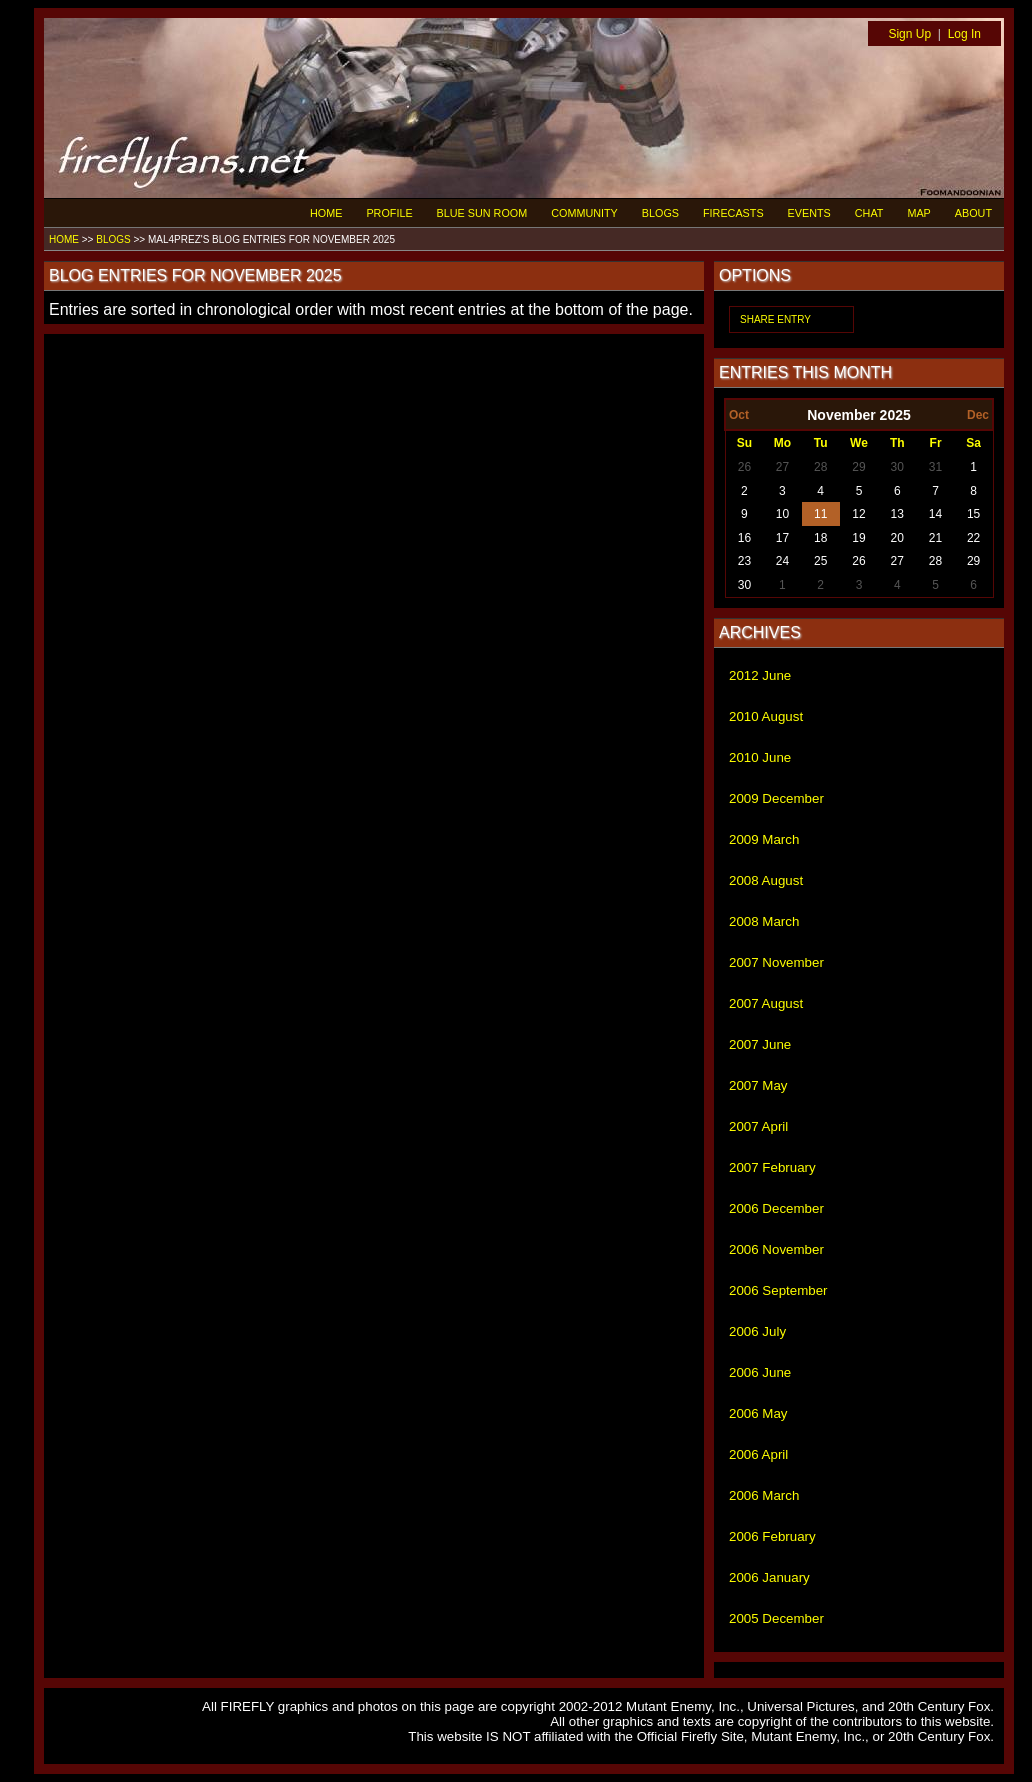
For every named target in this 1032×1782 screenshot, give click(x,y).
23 (744, 561)
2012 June (760, 675)
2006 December (776, 1208)
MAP (918, 213)
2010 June (760, 757)
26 (744, 467)
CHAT (869, 213)
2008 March (764, 921)
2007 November (776, 962)
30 (897, 467)
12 (858, 514)
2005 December (776, 1618)
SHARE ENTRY (775, 319)
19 (858, 538)
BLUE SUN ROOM (482, 213)
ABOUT (973, 213)
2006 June (760, 1372)
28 (820, 467)
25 (820, 561)
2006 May (758, 1413)
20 (897, 538)
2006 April (758, 1454)
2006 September (778, 1290)
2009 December (776, 798)
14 (935, 514)
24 (782, 561)
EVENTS (809, 213)
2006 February (772, 1536)
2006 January (769, 1577)
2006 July (757, 1331)
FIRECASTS (733, 213)
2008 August (766, 880)
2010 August (766, 716)
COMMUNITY (584, 213)
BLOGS (660, 213)
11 (820, 514)
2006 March (764, 1495)
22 (973, 538)
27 (782, 467)
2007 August (766, 1003)
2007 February (772, 1167)
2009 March (764, 839)
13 (897, 514)
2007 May (758, 1085)
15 (973, 514)
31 (935, 467)
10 (782, 514)
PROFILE (389, 213)
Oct (739, 415)
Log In (964, 34)
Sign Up (909, 34)
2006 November (776, 1249)
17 (782, 538)
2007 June (760, 1044)
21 (935, 538)
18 (820, 538)
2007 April (758, 1126)
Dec (978, 415)
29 (858, 467)
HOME (326, 213)
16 (744, 538)
